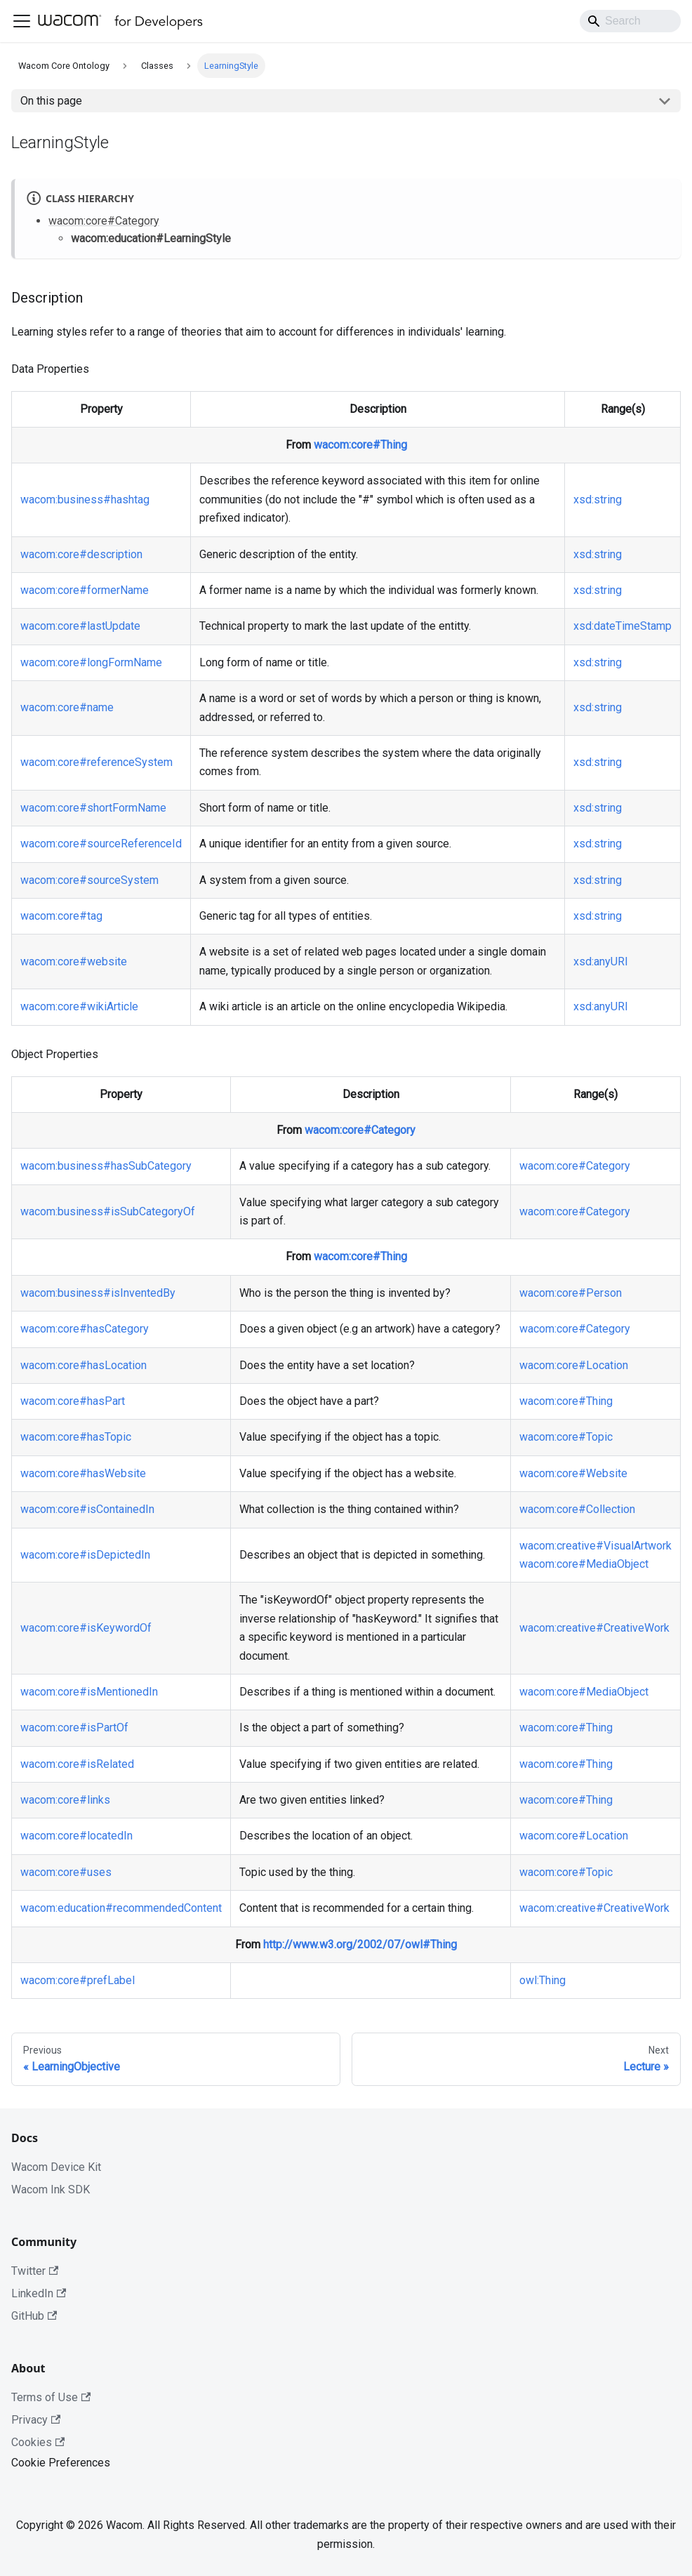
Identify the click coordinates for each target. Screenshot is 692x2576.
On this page (51, 100)
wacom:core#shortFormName (93, 807)
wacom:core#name (67, 707)
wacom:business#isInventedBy (97, 1293)
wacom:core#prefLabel (77, 1980)
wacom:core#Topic (566, 1437)
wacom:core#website (73, 961)
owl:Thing (542, 1980)
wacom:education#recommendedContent (121, 1908)
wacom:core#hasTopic (75, 1437)
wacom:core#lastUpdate (80, 626)
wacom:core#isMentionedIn (89, 1691)
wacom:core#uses (66, 1872)
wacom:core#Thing (360, 444)
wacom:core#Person (570, 1293)
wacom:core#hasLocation (83, 1365)
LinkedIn (38, 2293)
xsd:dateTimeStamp (622, 626)
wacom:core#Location (573, 1365)
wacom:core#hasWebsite (83, 1473)
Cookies (38, 2442)
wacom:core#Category (103, 220)
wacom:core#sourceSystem (89, 880)
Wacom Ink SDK (50, 2189)
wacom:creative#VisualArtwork (595, 1545)
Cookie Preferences (60, 2462)
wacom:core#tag (61, 916)
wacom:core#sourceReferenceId (101, 843)
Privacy (35, 2419)
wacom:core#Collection (577, 1509)
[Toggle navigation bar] (21, 21)
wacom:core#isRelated (77, 1764)
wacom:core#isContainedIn (87, 1509)
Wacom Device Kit (56, 2167)
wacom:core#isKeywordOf (86, 1627)
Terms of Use (51, 2397)
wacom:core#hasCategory (84, 1328)
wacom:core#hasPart (72, 1401)
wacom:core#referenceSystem (96, 762)
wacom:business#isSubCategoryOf (107, 1211)
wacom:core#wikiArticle (79, 1006)
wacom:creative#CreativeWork (594, 1627)
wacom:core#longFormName (91, 662)
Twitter (34, 2271)
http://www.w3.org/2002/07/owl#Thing (360, 1944)
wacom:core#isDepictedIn (85, 1554)
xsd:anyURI (600, 961)
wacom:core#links (65, 1799)
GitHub (34, 2316)
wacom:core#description (81, 554)
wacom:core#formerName (84, 590)
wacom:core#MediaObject (583, 1564)
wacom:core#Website (573, 1473)
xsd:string (597, 499)
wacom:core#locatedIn (76, 1835)
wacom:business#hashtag (84, 499)
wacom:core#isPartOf (74, 1727)
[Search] (630, 21)
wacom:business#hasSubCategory (106, 1166)
